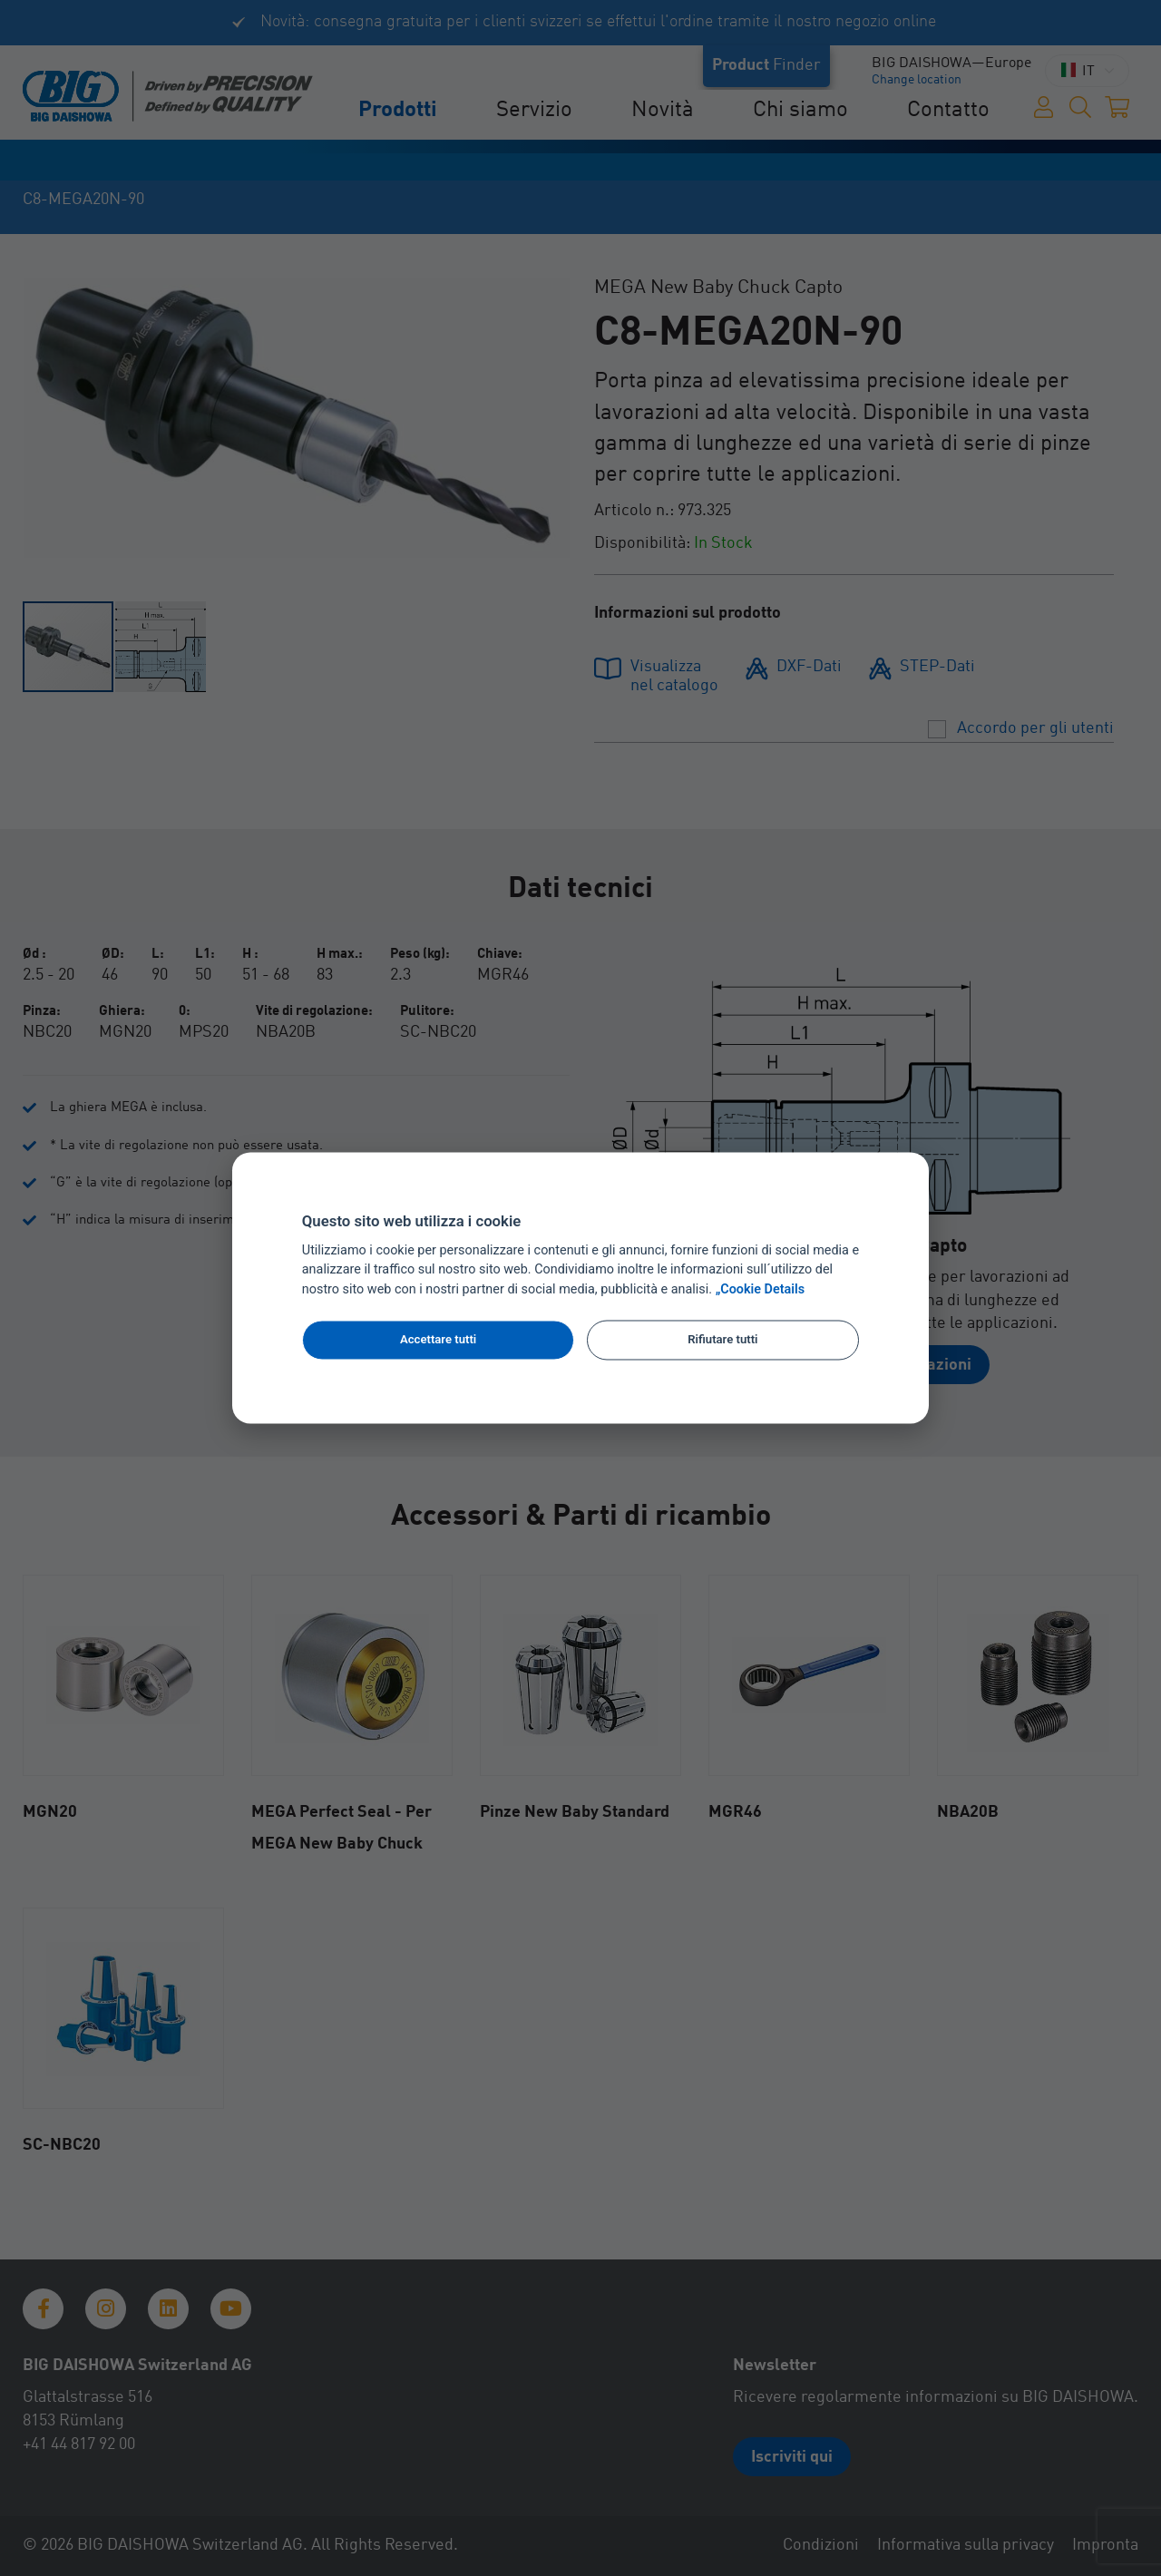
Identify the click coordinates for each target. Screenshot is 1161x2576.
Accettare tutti (438, 1339)
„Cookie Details (760, 1290)
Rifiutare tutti (722, 1339)
